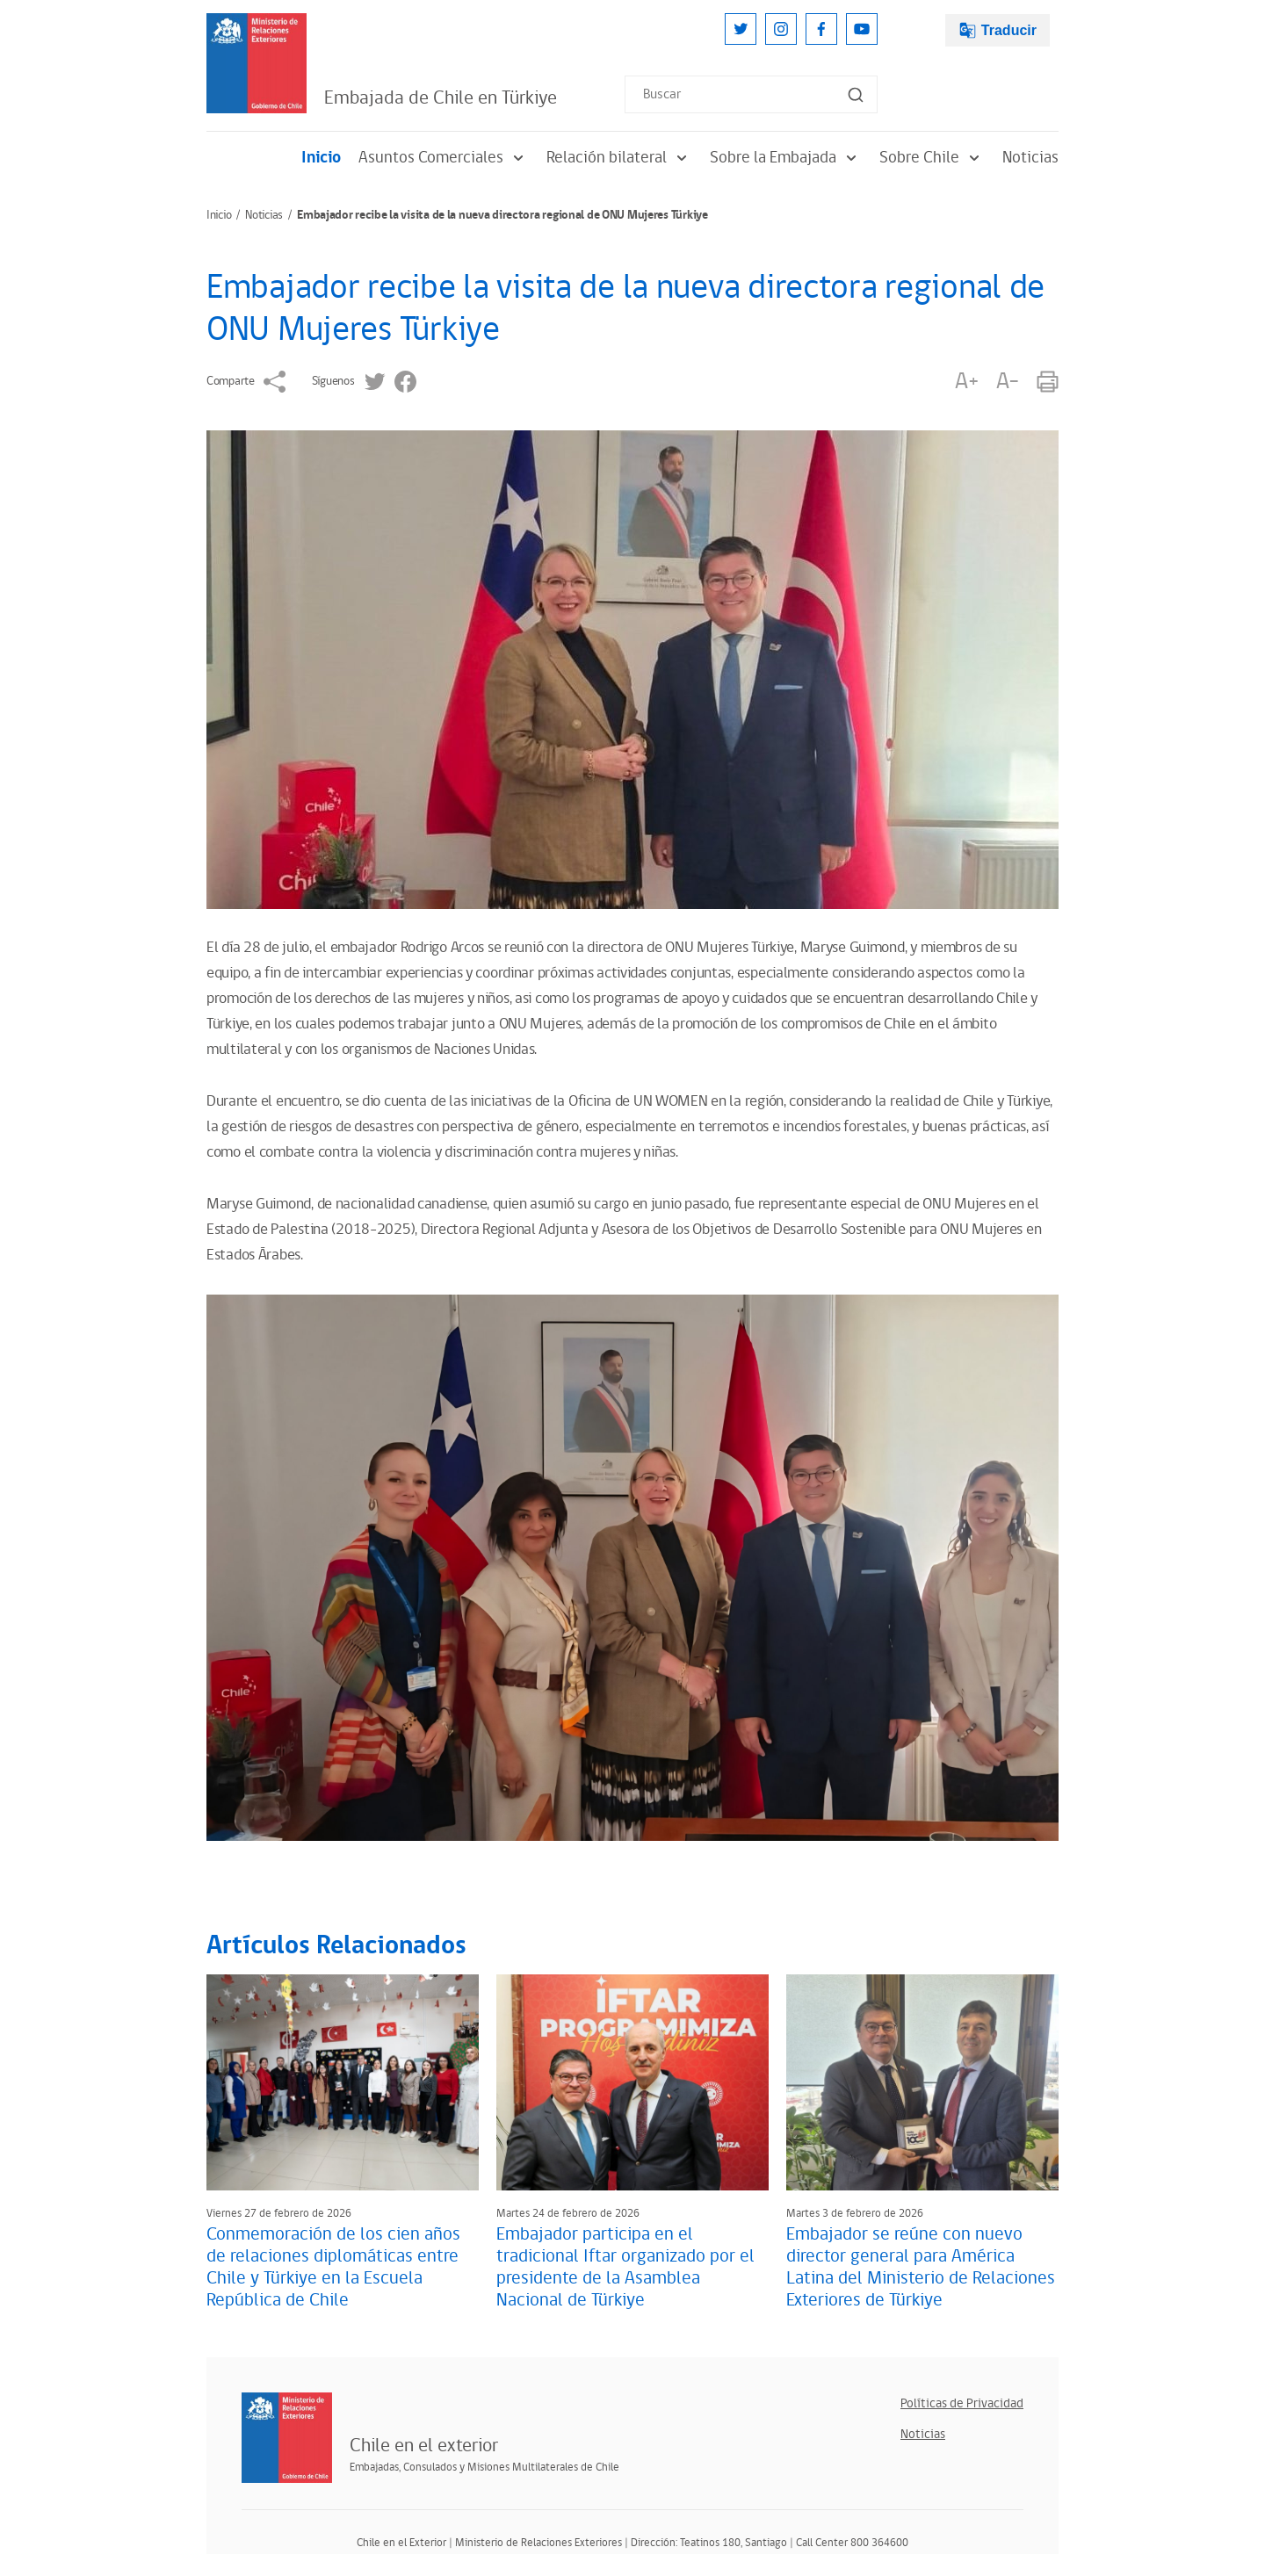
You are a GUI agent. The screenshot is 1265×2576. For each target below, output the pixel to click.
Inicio (321, 158)
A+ (966, 382)
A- (1007, 382)
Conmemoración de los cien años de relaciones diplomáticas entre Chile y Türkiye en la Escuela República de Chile (333, 2267)
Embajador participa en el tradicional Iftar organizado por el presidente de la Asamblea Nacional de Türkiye (625, 2267)
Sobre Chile (932, 158)
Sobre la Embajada (786, 158)
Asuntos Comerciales (443, 158)
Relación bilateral (619, 158)
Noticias (1030, 158)
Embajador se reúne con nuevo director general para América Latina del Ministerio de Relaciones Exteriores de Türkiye (920, 2267)
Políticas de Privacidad (961, 2403)
